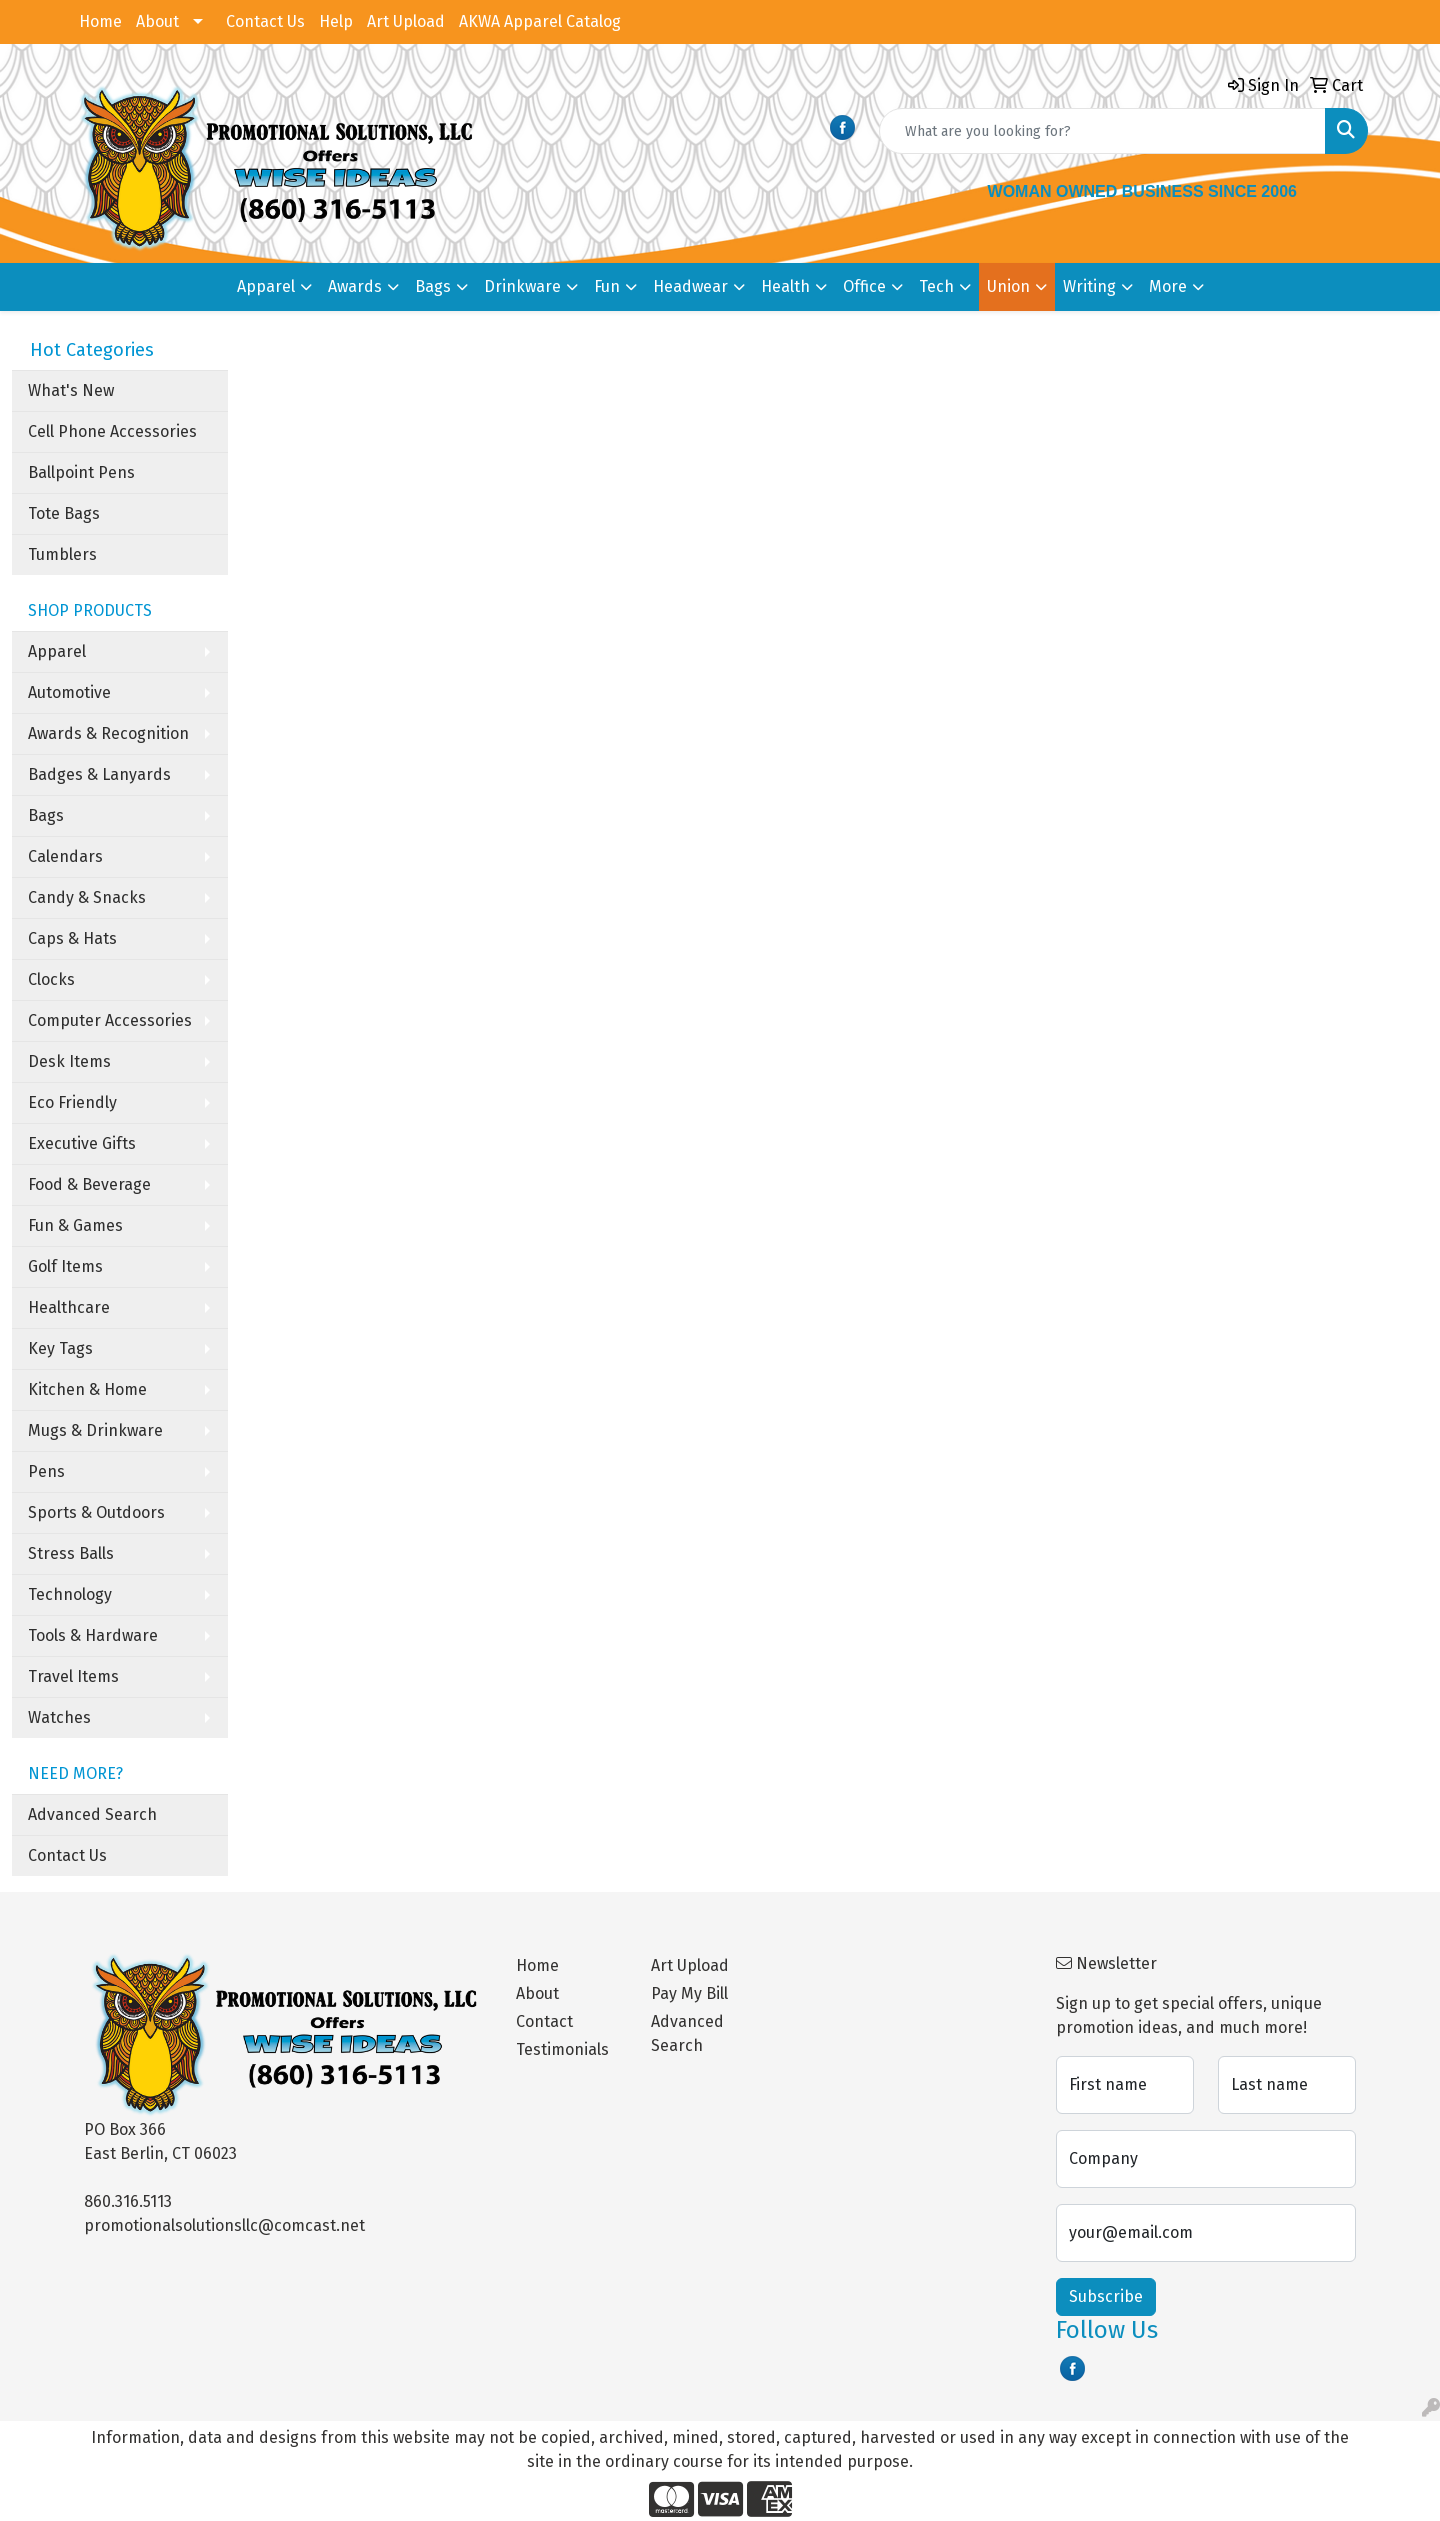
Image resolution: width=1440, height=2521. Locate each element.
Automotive (69, 692)
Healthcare (69, 1307)
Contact (544, 2021)
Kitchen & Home (87, 1389)
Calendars (65, 856)
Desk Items (69, 1061)
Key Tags (60, 1348)
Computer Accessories (110, 1020)
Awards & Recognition (108, 733)
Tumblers (62, 554)
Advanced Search (92, 1814)
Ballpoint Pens (81, 472)
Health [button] (785, 286)
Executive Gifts (82, 1143)
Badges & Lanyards (99, 774)
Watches (59, 1717)
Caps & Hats (72, 938)
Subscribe (1106, 2296)
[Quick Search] (1102, 131)
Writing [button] (1089, 286)
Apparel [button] (266, 286)
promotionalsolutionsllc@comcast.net (224, 2225)
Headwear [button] (690, 286)
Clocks (51, 979)
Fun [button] (607, 286)
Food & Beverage (89, 1184)
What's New (71, 390)
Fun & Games (75, 1225)
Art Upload (406, 21)
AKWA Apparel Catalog (540, 21)
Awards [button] (355, 286)
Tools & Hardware (93, 1635)
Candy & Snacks (87, 897)
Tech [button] (936, 286)
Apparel (57, 651)
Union (1008, 286)
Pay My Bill (689, 1993)
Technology (70, 1594)
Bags (46, 815)
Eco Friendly (72, 1102)
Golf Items (65, 1266)
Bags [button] (433, 286)
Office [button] (864, 286)
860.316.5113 (128, 2201)
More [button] (1168, 286)
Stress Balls (71, 1553)
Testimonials (562, 2049)
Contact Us (265, 21)
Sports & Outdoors (96, 1512)
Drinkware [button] (522, 286)
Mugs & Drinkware (95, 1430)
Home (100, 21)
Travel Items (73, 1676)
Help (336, 21)
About (157, 21)
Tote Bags (64, 513)
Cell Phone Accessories (112, 431)
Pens (46, 1471)
